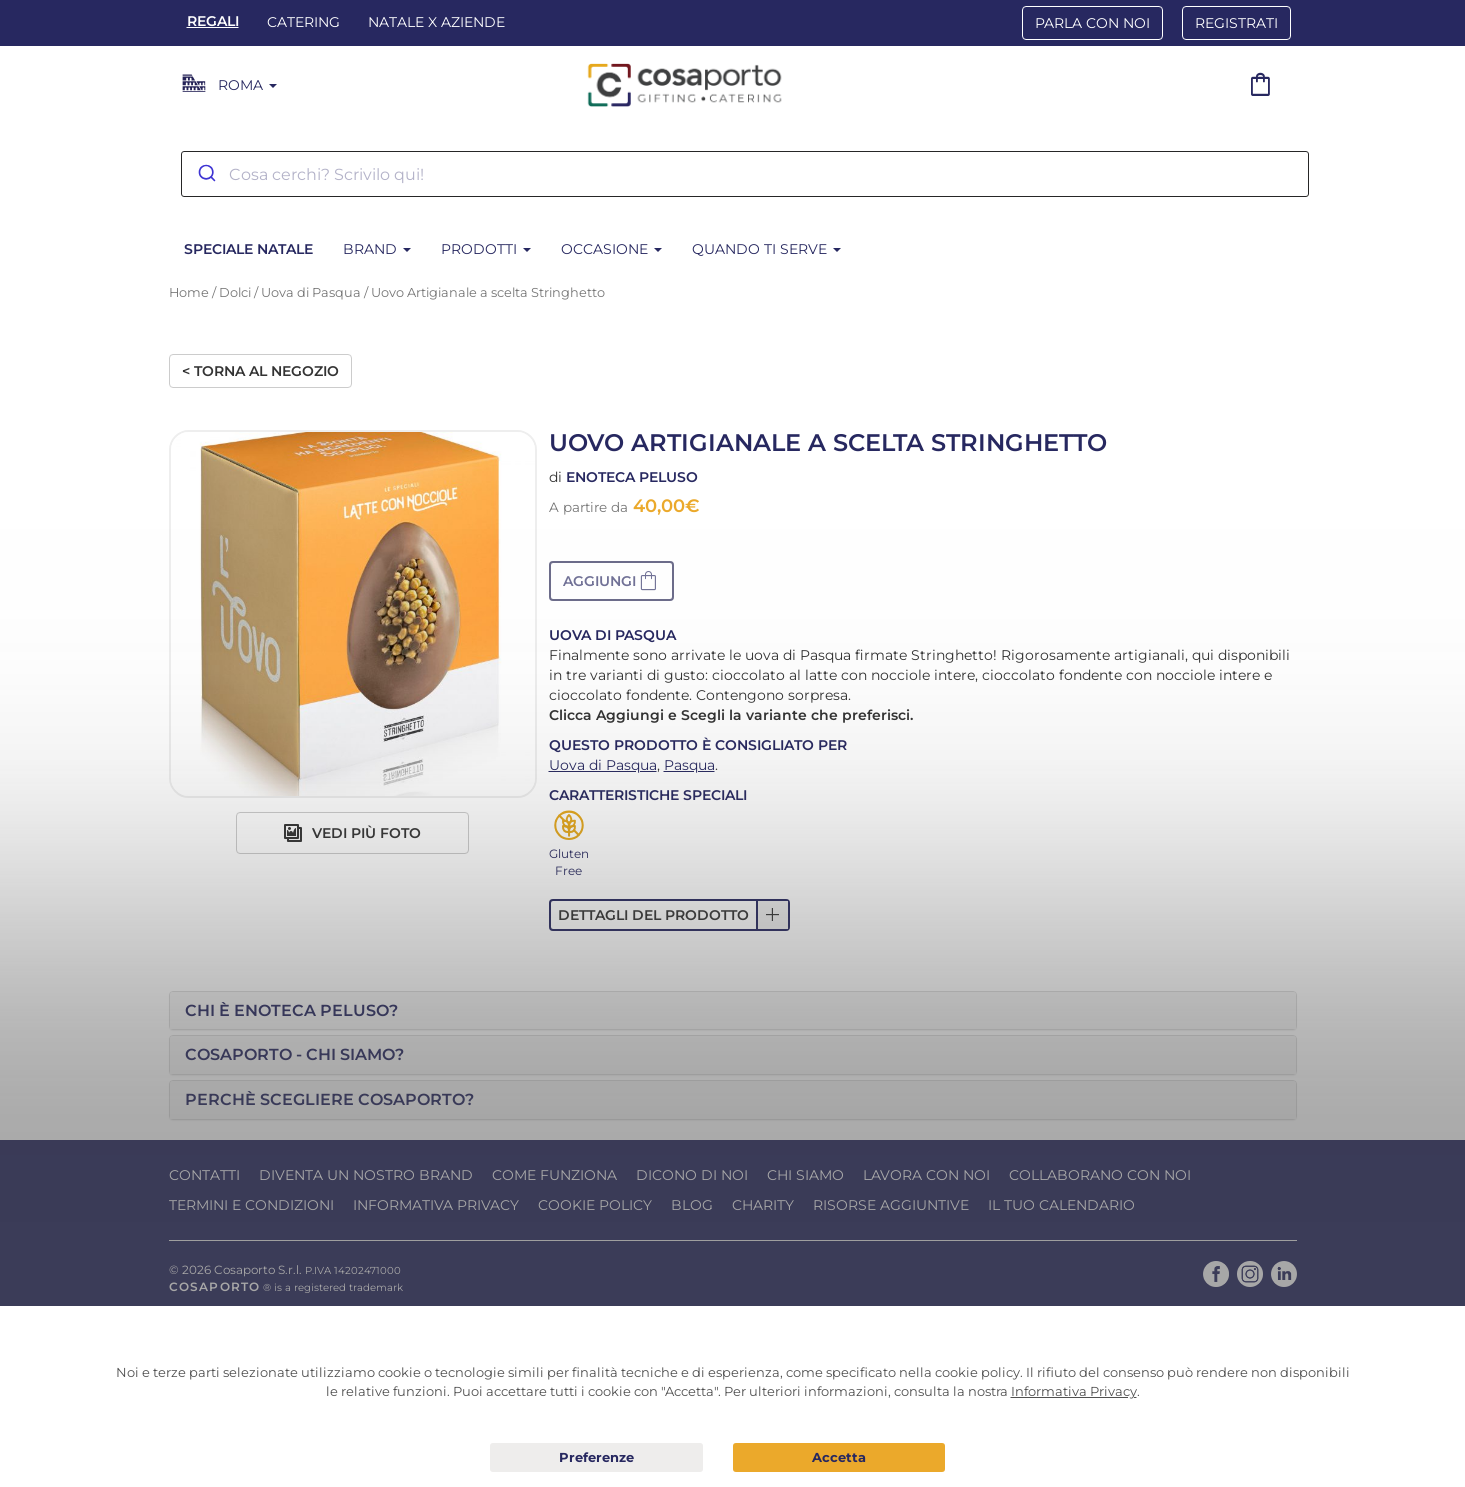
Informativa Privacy (436, 1205)
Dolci (235, 292)
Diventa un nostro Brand (366, 1175)
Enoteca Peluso (632, 477)
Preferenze (596, 1458)
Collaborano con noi (1100, 1175)
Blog (692, 1205)
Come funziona (554, 1175)
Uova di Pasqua (311, 292)
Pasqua (689, 765)
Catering (303, 22)
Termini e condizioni (251, 1205)
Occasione (611, 249)
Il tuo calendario (1061, 1205)
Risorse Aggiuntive (891, 1205)
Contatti (204, 1175)
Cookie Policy (595, 1205)
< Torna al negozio (260, 371)
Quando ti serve (766, 249)
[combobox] (745, 174)
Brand (377, 249)
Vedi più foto (352, 833)
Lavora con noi (926, 1175)
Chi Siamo (805, 1175)
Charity (763, 1205)
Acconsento (839, 1457)
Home (189, 292)
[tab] (733, 1011)
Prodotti (486, 249)
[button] (611, 581)
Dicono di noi (692, 1175)
